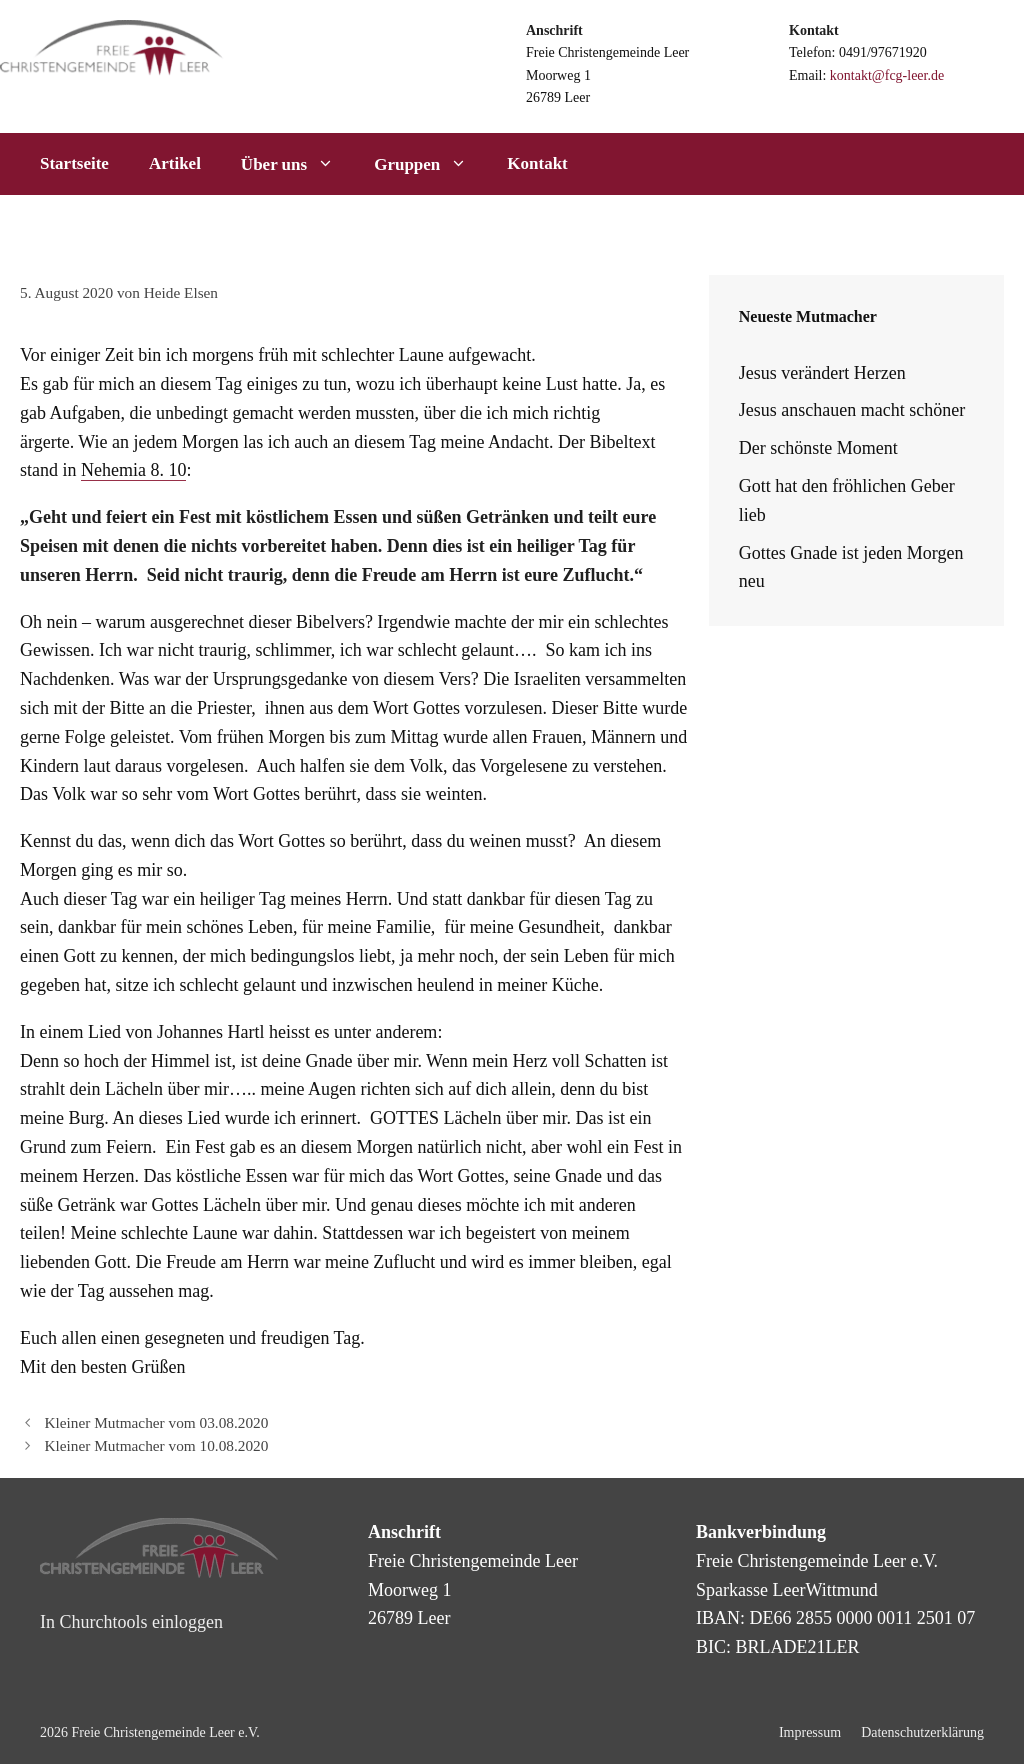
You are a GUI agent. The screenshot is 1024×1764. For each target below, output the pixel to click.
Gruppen (430, 164)
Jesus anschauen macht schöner (852, 410)
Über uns (297, 164)
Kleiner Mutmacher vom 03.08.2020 (156, 1422)
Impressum (810, 1732)
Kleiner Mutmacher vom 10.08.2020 (156, 1445)
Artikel (175, 163)
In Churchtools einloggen (131, 1622)
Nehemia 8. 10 (133, 470)
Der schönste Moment (818, 448)
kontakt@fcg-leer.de (887, 75)
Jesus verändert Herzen (822, 373)
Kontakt (537, 163)
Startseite (74, 163)
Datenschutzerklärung (922, 1732)
